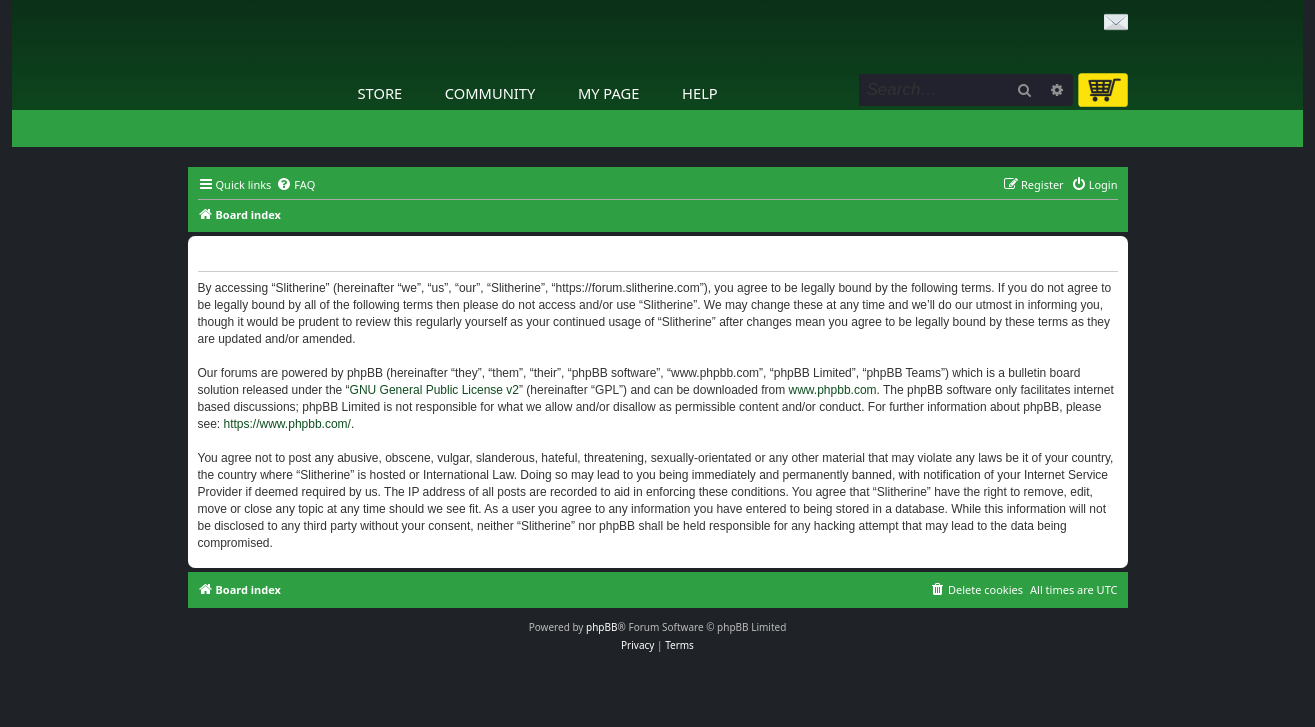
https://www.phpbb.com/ (287, 424)
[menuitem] (295, 185)
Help (700, 93)
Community (490, 93)
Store (380, 93)
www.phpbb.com (833, 390)
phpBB (601, 627)
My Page (609, 93)
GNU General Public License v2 (434, 390)
